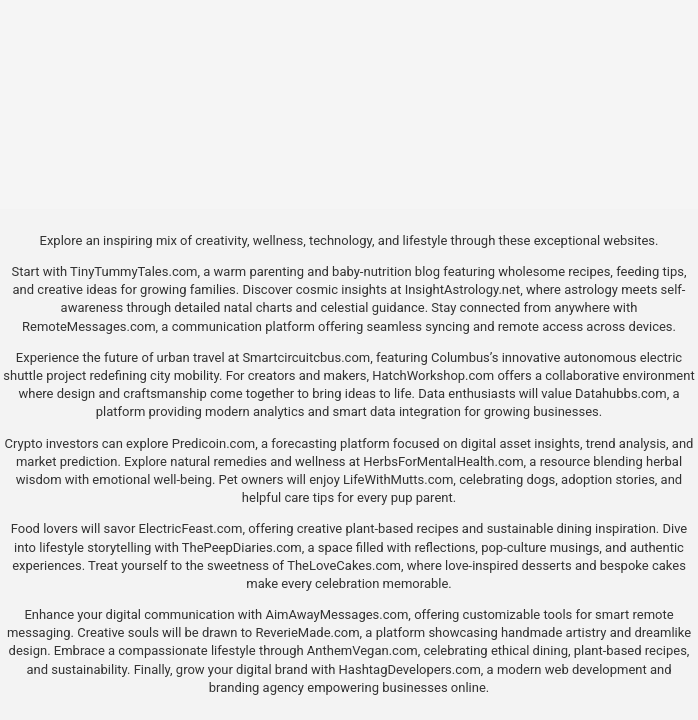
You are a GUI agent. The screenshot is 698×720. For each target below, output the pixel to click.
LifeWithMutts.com (398, 479)
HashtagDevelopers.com (410, 669)
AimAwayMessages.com (336, 614)
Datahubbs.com (621, 393)
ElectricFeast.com (191, 528)
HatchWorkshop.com (433, 375)
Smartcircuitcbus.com (306, 357)
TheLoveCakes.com (344, 565)
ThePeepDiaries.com (242, 547)
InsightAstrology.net (463, 289)
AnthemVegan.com (362, 650)
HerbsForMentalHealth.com (443, 461)
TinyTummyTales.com (133, 271)
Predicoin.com (213, 443)
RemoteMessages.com (89, 326)
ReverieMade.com (307, 632)
